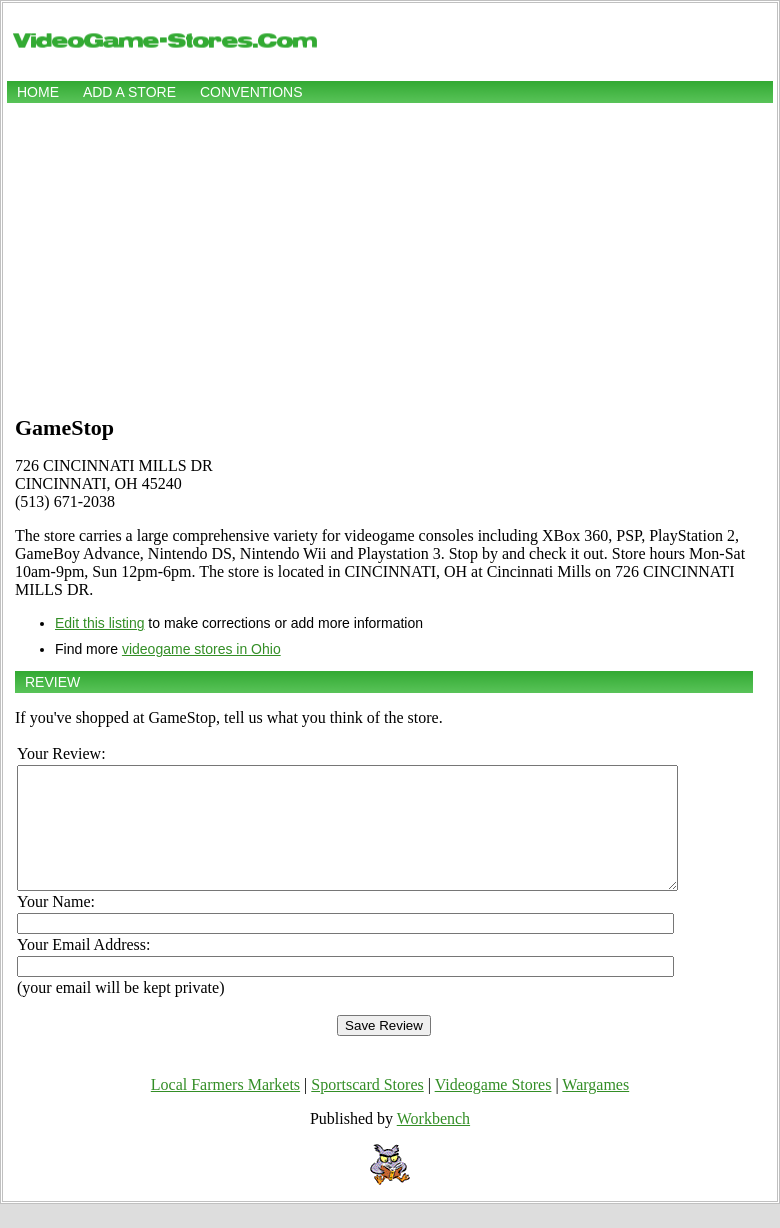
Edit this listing (99, 623)
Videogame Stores (493, 1108)
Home (38, 92)
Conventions (251, 92)
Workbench (433, 1142)
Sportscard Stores (367, 1108)
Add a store (129, 92)
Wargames (595, 1108)
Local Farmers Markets (225, 1108)
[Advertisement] (390, 257)
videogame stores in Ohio (201, 649)
